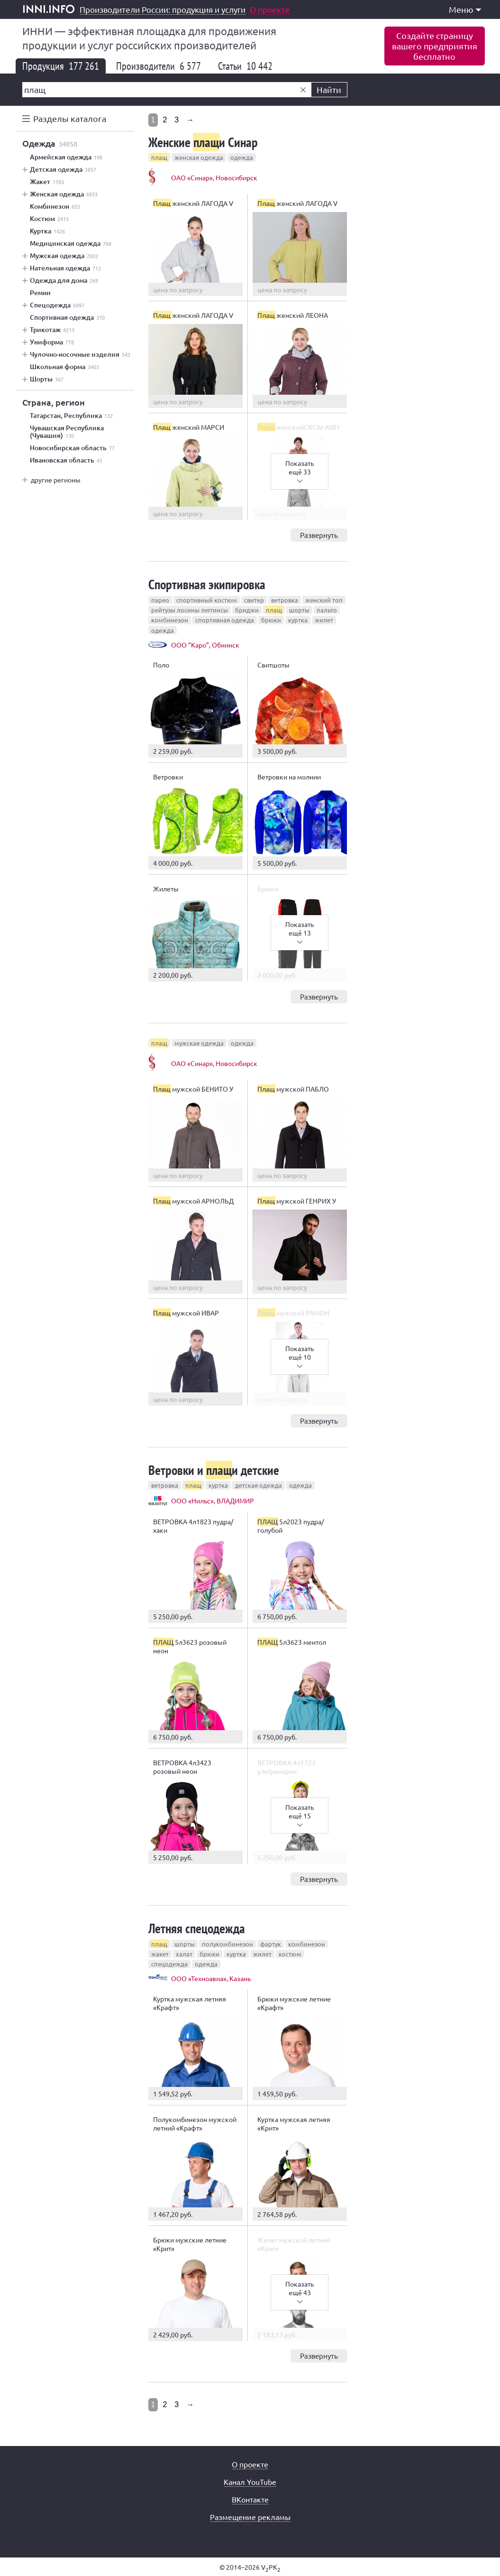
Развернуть (319, 534)
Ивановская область (66, 460)
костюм (290, 1954)
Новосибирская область (72, 448)
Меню (465, 9)
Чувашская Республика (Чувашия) (67, 431)
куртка (298, 620)
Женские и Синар (203, 142)
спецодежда (169, 1964)
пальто (327, 610)
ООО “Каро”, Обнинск (205, 644)
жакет (160, 1954)
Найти (329, 89)
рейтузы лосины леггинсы (189, 610)
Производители (158, 66)
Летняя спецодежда (196, 1928)
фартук (270, 1944)
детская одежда (258, 1485)
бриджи (247, 610)
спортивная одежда (224, 620)
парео (160, 600)
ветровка (284, 600)
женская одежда (198, 157)
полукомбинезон (227, 1944)
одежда (241, 157)
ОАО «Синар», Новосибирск (214, 177)
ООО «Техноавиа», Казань (211, 1978)
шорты (299, 610)
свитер (254, 600)
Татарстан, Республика (71, 415)
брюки (271, 620)
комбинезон (169, 620)
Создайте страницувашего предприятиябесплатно (434, 45)
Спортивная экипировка (206, 584)
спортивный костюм (206, 600)
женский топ (324, 600)
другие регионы (56, 479)
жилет (324, 620)
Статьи (245, 66)
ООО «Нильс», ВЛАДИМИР (212, 1500)
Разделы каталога (69, 118)
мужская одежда (199, 1043)
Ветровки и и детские (213, 1470)
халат (184, 1954)
